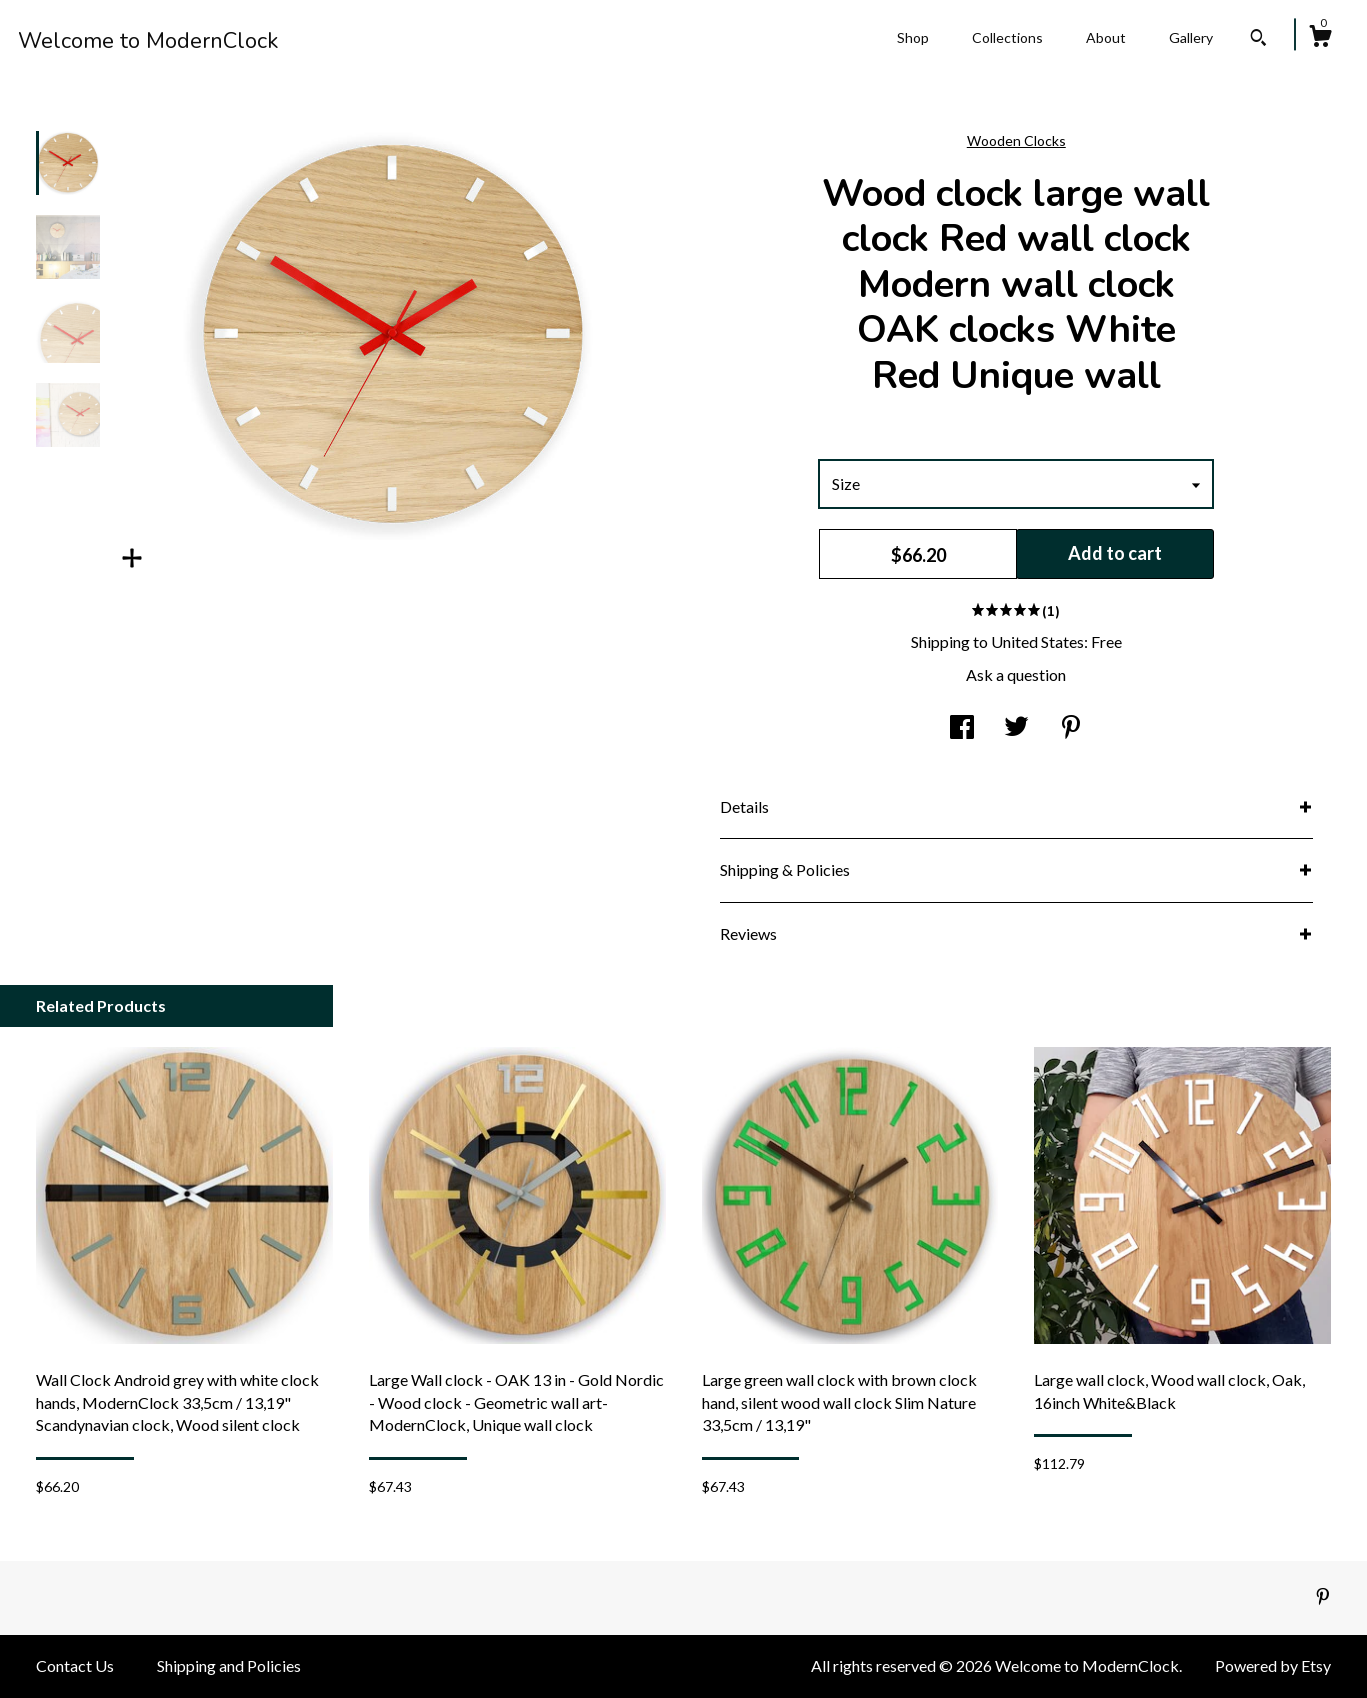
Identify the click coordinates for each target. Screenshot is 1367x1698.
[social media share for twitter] (1016, 728)
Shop (913, 37)
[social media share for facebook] (962, 728)
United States (1037, 641)
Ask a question (1016, 674)
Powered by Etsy (1273, 1665)
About (1106, 37)
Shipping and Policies (229, 1665)
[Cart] (1320, 39)
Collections (1007, 37)
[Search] (1258, 40)
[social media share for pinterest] (1071, 728)
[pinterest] (1323, 1596)
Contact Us (75, 1665)
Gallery (1191, 37)
